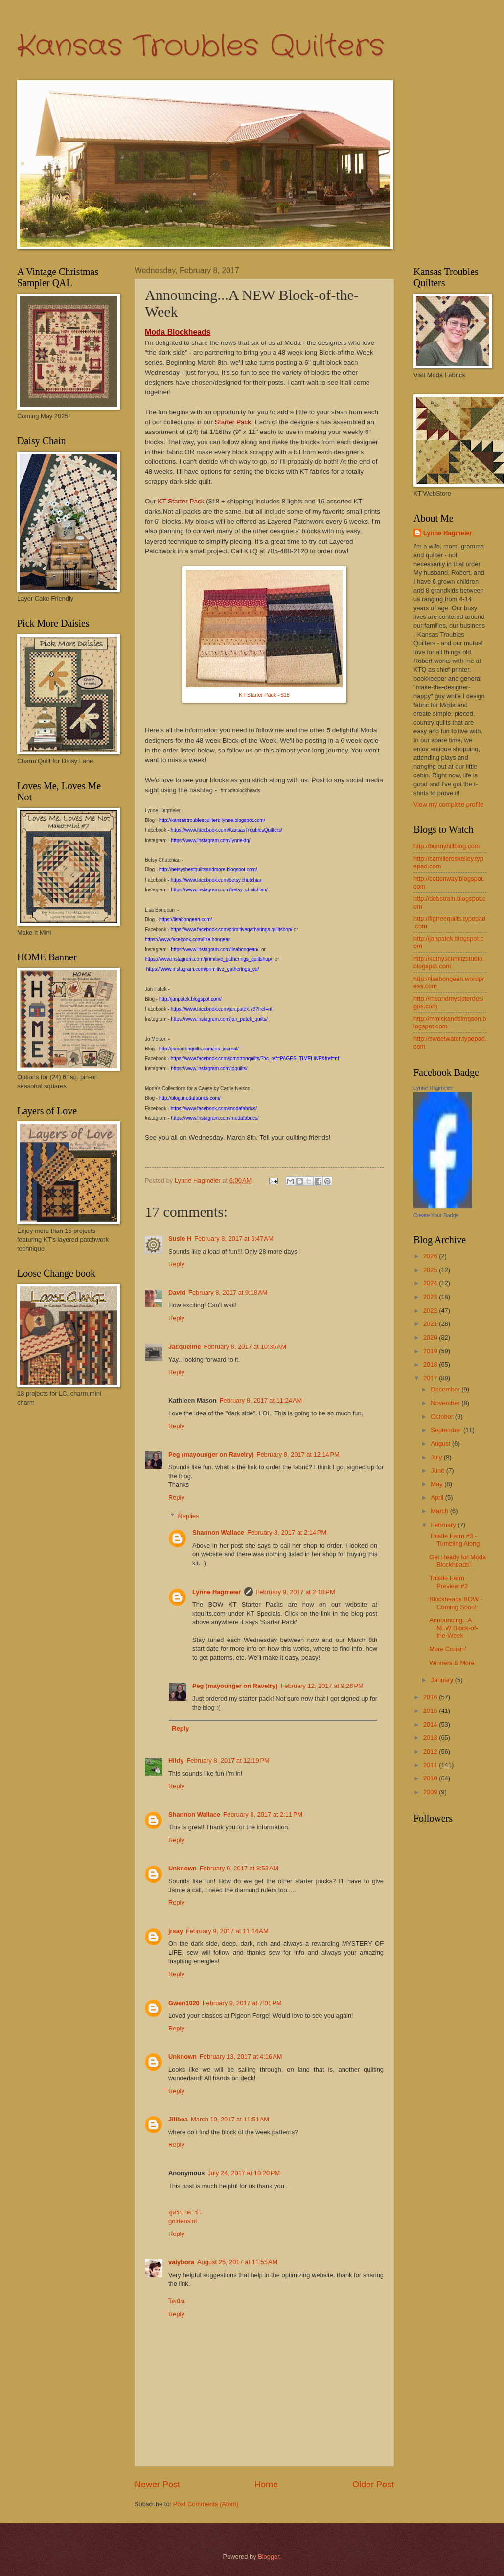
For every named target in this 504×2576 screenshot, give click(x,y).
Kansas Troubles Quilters (200, 46)
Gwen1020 (184, 2002)
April (438, 1497)
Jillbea (178, 2119)
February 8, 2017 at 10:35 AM (245, 1346)
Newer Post (157, 2484)
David (176, 1292)
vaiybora (181, 2262)
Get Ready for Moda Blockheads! (457, 1560)
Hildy (175, 1760)
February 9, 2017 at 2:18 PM (295, 1592)
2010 (431, 1778)
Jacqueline (184, 1346)
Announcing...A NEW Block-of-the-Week (453, 1628)
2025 (431, 1270)
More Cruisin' (447, 1649)
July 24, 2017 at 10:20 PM (243, 2173)
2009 (431, 1792)
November (446, 1403)
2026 (431, 1256)
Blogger (268, 2556)
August (441, 1443)
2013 (431, 1737)
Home (266, 2484)
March (440, 1511)
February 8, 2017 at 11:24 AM (261, 1400)
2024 (431, 1283)
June (438, 1470)
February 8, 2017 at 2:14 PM (286, 1532)
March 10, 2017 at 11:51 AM (230, 2119)
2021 (431, 1323)
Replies (188, 1516)
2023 (431, 1296)
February (444, 1524)
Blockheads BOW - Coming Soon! (455, 1603)
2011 (431, 1765)
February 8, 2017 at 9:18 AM (227, 1292)
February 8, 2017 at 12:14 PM (298, 1454)
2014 (431, 1724)
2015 (431, 1710)
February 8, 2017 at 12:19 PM (227, 1760)
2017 (431, 1378)
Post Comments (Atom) (206, 2504)
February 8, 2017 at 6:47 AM (233, 1238)
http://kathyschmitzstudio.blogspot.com (448, 962)
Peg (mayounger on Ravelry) (211, 1454)
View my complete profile (448, 804)
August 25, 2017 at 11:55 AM (237, 2262)
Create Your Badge (436, 1215)
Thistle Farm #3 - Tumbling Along (454, 1539)
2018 (431, 1364)
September (447, 1430)
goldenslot (182, 2221)
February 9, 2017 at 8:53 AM (239, 1868)
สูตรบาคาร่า (185, 2212)
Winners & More (451, 1662)
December (446, 1389)
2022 (431, 1310)
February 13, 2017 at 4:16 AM (241, 2056)
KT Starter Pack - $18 (264, 695)
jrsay (175, 1931)
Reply (176, 1264)
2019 (431, 1351)
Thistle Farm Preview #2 (448, 1581)
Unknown (182, 1868)
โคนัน (176, 2301)
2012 (431, 1751)
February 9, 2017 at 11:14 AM (227, 1931)
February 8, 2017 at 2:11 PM (262, 1814)
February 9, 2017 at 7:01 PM (242, 2002)
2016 (431, 1697)
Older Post (373, 2484)
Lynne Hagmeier (216, 1592)
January (443, 1680)
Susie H (179, 1238)
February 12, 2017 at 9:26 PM (321, 1685)
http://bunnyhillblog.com (446, 846)
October (443, 1416)
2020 (431, 1337)
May (437, 1484)
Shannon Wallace (218, 1532)
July (437, 1457)
